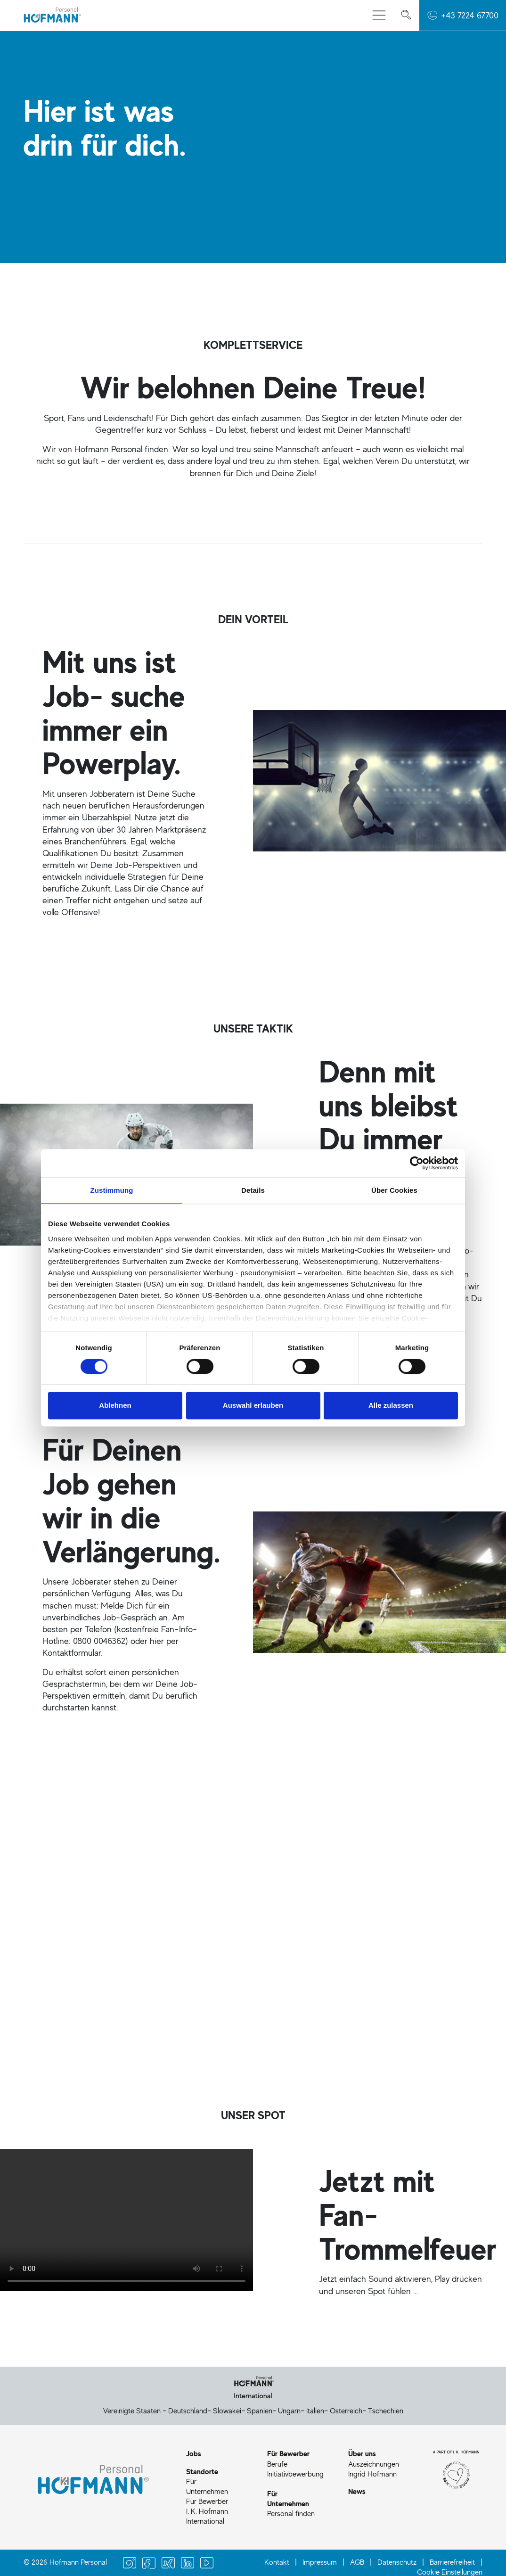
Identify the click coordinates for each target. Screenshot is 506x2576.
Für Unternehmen (207, 2486)
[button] (462, 15)
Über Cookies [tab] (394, 1190)
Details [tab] (253, 1190)
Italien (315, 2410)
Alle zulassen (390, 1406)
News (357, 2491)
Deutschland (187, 2410)
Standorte (202, 2471)
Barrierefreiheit (452, 2562)
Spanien (259, 2410)
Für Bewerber (207, 2501)
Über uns (362, 2453)
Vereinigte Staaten (132, 2410)
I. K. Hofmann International (207, 2516)
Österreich (346, 2410)
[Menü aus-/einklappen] (379, 15)
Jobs (193, 2453)
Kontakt (276, 2562)
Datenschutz (396, 2562)
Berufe (277, 2464)
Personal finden (291, 2513)
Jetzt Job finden (62, 1918)
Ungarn (289, 2410)
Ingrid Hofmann (372, 2473)
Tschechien (385, 2410)
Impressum (319, 2562)
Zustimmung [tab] (111, 1190)
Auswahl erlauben (253, 1406)
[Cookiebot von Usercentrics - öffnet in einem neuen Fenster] (416, 1163)
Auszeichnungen (373, 2464)
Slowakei (227, 2410)
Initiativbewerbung (295, 2473)
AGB (357, 2562)
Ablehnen (115, 1406)
